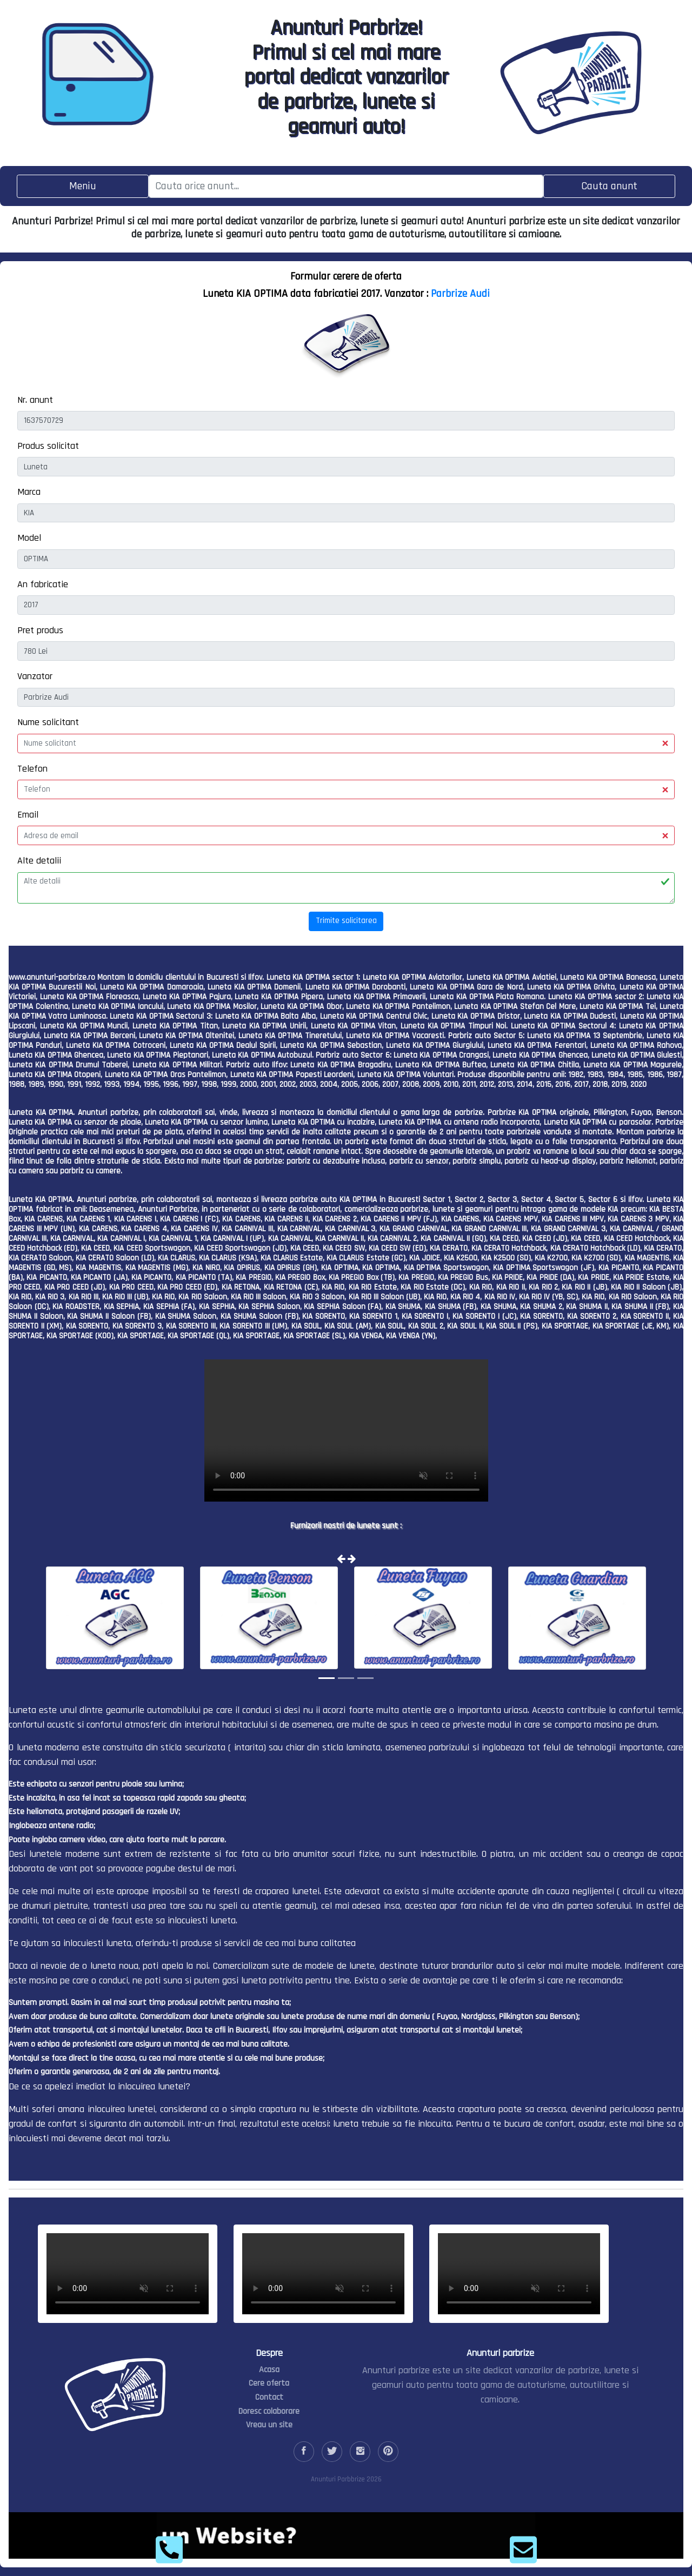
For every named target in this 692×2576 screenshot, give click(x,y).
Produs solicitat (48, 446)
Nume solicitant (48, 722)
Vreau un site (269, 2425)
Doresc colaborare (269, 2411)
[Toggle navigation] (83, 186)
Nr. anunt (35, 400)
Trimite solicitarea (346, 920)
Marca (29, 492)
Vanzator (34, 676)
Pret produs (40, 630)
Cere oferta (269, 2383)
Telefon (32, 768)
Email (27, 814)
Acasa (269, 2369)
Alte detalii (39, 860)
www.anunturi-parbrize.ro (52, 977)
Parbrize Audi (460, 294)
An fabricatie (42, 584)
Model (29, 538)
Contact (269, 2397)
